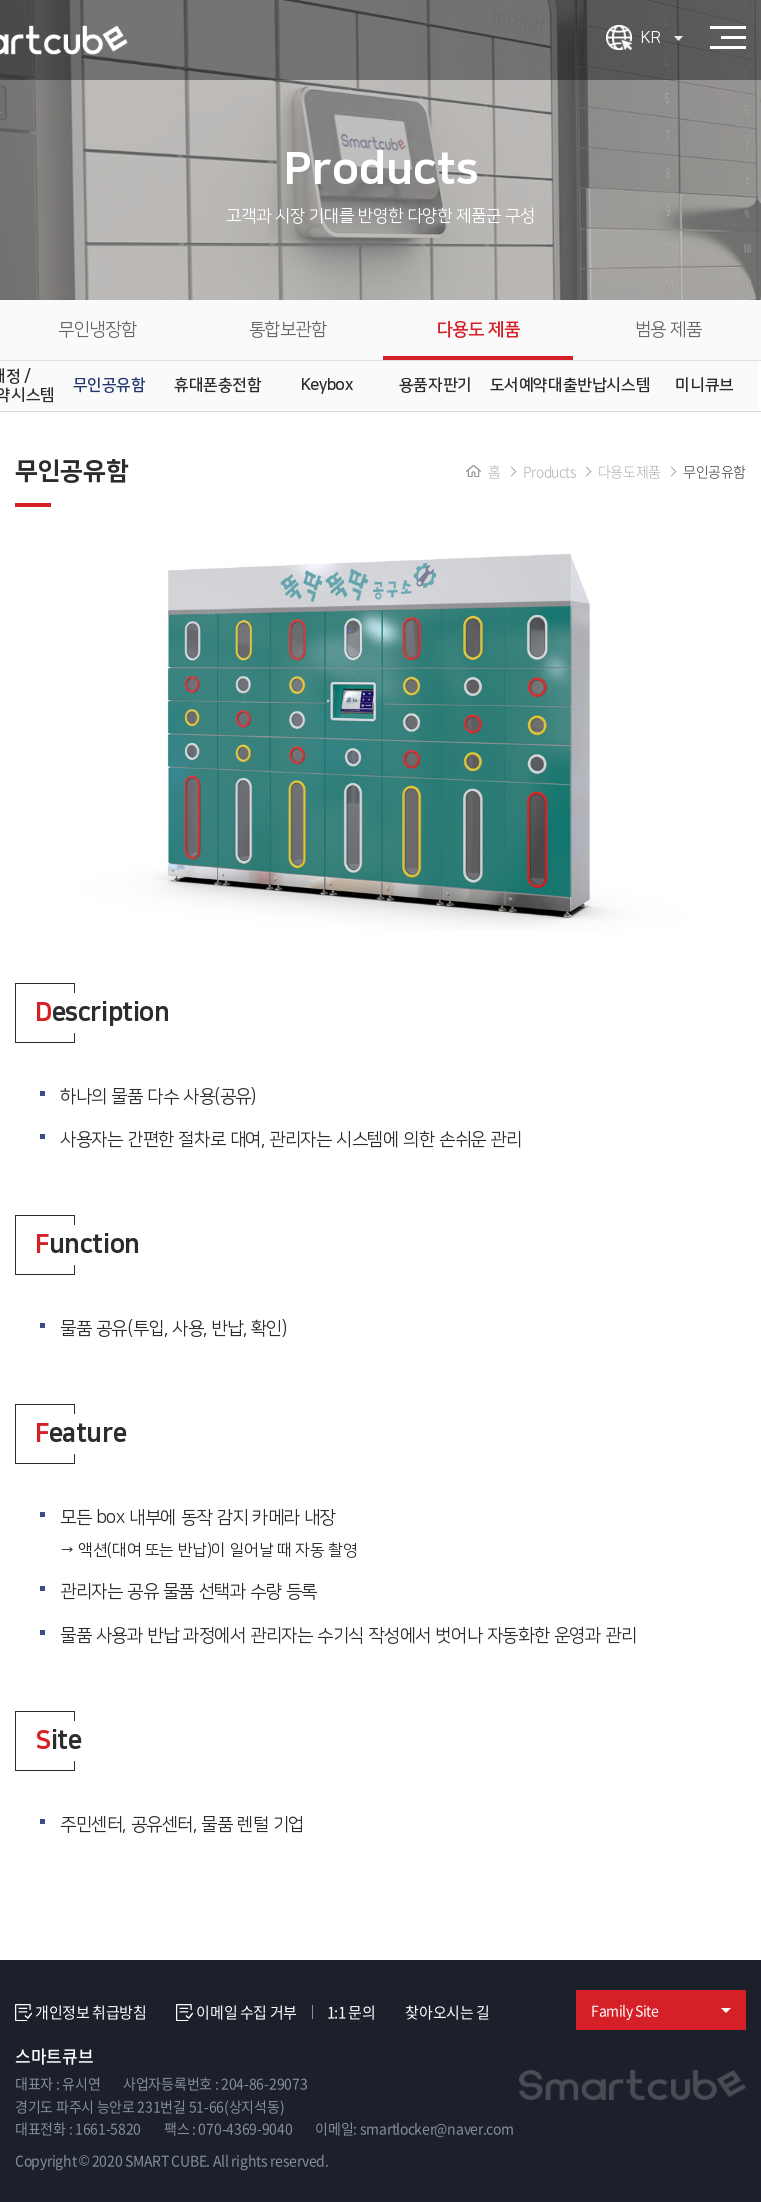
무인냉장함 (97, 330)
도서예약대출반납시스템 (570, 385)
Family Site (661, 2010)
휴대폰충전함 (218, 385)
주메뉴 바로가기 (0, 0)
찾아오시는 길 (447, 2012)
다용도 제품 (478, 330)
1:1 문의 (351, 2012)
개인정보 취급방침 (80, 2012)
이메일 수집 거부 (236, 2012)
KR (662, 38)
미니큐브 (704, 385)
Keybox (327, 385)
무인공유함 (109, 385)
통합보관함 (288, 330)
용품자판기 (435, 385)
